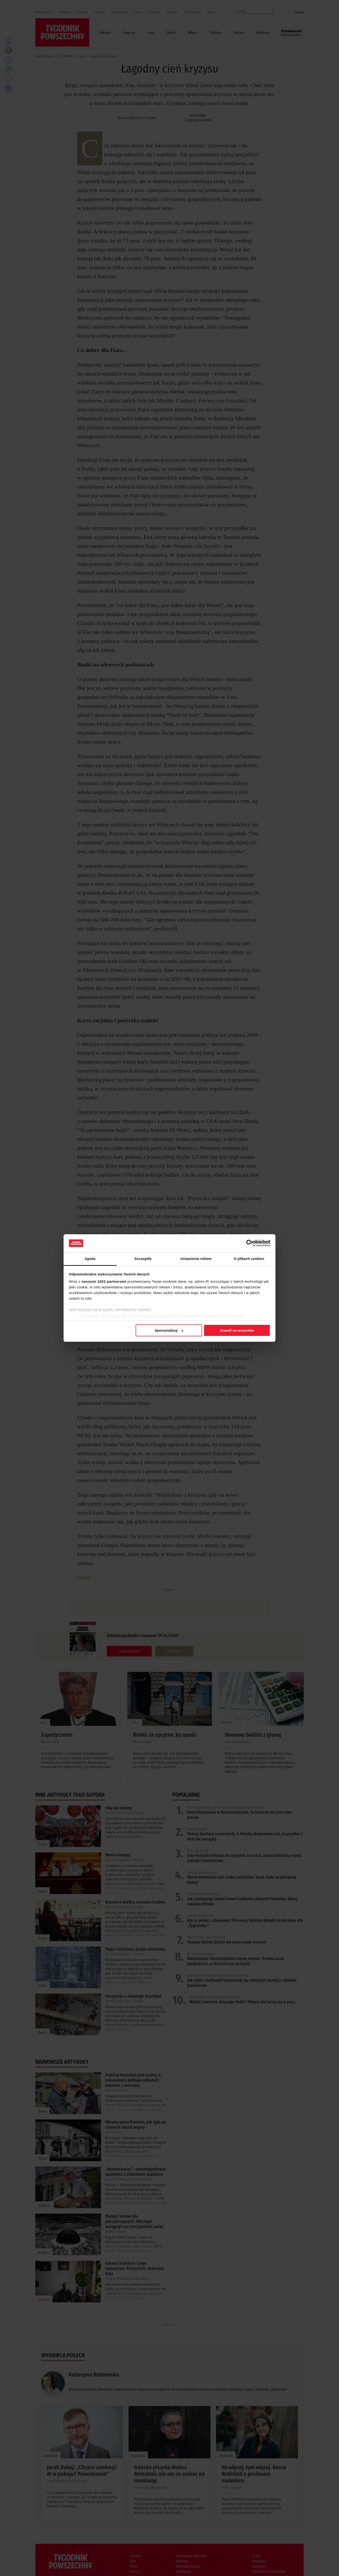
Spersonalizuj (169, 1330)
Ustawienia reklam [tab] (196, 1259)
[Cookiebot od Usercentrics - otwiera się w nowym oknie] (249, 1243)
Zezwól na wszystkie (237, 1330)
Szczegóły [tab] (143, 1259)
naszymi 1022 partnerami (104, 1281)
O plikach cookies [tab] (249, 1259)
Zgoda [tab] (90, 1259)
